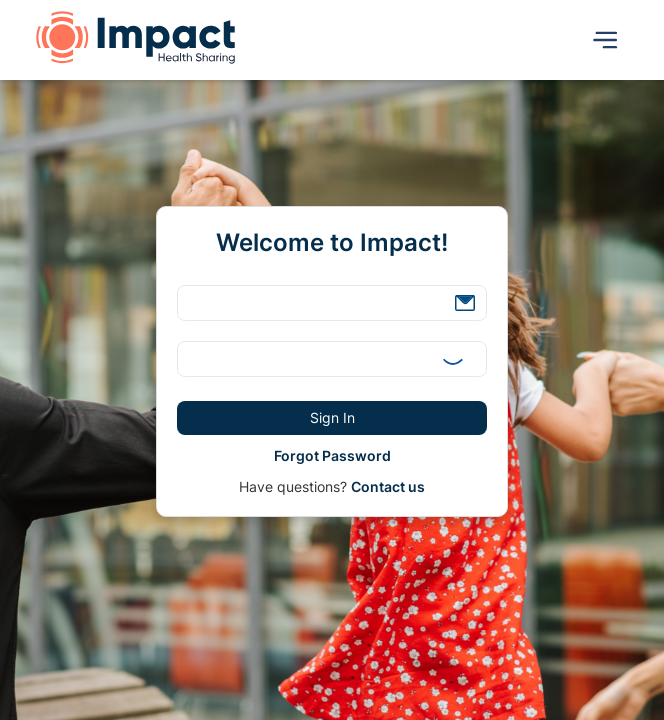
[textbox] (332, 303)
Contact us (388, 486)
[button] (465, 303)
